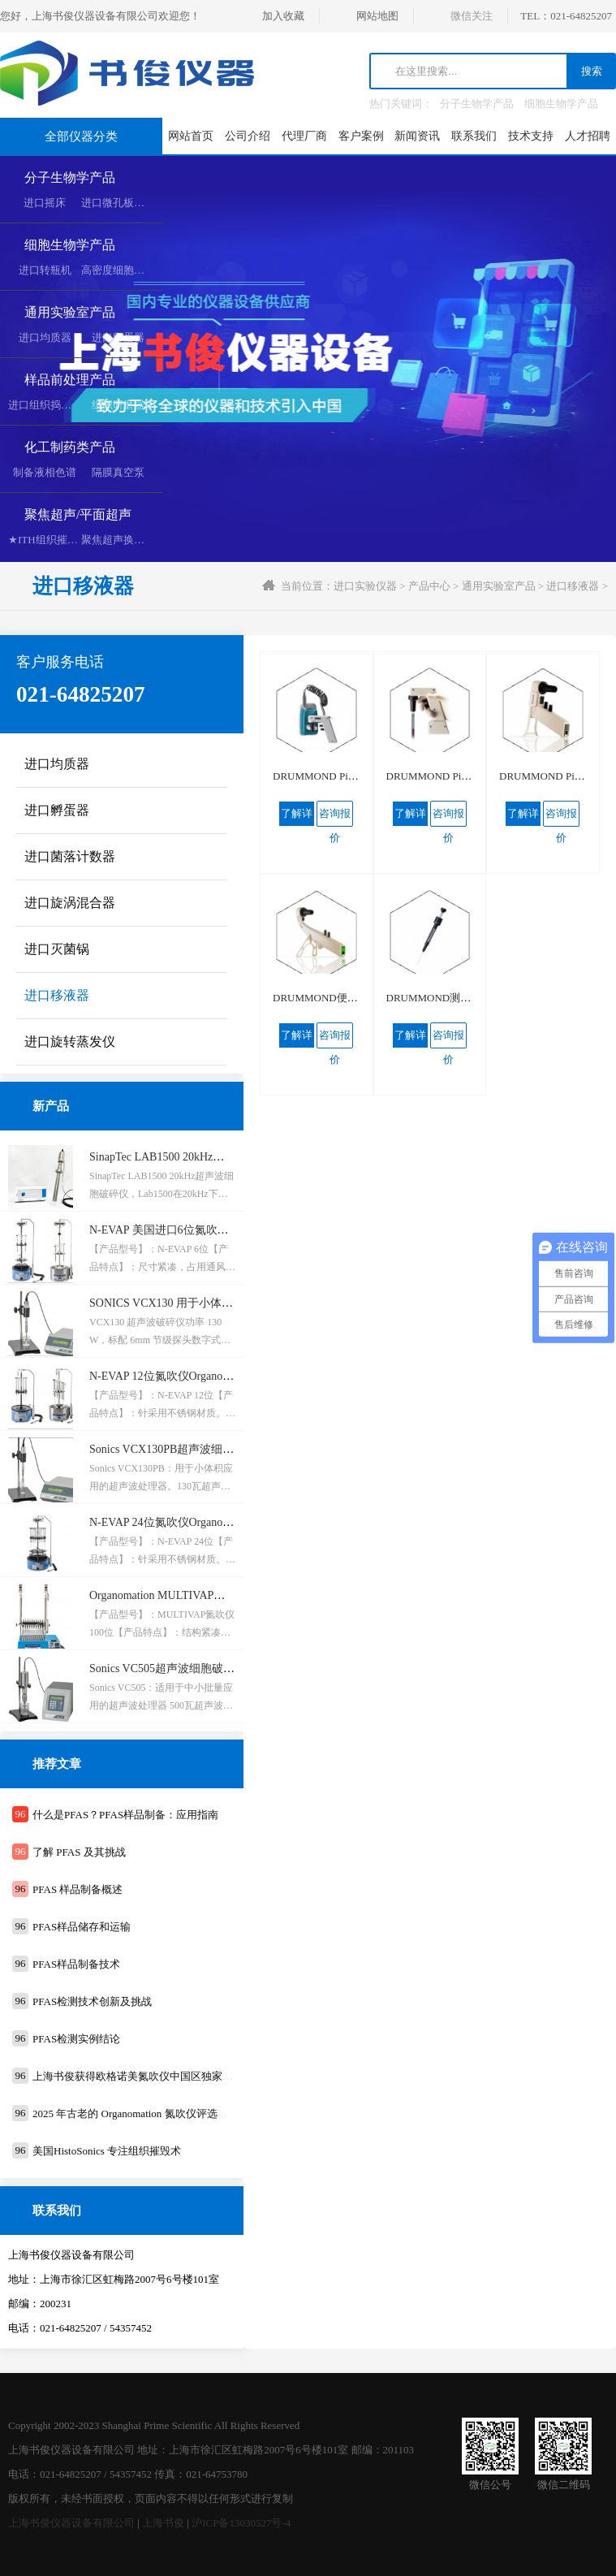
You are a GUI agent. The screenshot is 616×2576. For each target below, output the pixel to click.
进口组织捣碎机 (45, 405)
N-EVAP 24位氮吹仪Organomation (171, 1522)
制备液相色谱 (44, 472)
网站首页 (190, 136)
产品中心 (429, 586)
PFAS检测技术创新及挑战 (92, 2001)
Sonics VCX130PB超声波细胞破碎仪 (178, 1449)
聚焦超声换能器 (118, 540)
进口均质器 (45, 337)
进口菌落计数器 (69, 856)
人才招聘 (587, 136)
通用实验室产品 (69, 312)
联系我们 (474, 136)
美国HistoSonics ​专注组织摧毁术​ (106, 2151)
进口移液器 (572, 586)
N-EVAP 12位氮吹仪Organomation (171, 1376)
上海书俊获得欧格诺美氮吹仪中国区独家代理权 (143, 2076)
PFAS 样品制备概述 (77, 1889)
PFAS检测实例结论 (76, 2039)
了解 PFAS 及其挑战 (79, 1852)
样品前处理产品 (69, 380)
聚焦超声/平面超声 (77, 514)
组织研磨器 (118, 405)
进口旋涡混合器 (69, 903)
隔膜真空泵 (118, 472)
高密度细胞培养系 (123, 270)
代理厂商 (304, 136)
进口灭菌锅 (56, 949)
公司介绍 (247, 136)
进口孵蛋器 (118, 337)
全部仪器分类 (81, 136)
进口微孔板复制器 (123, 203)
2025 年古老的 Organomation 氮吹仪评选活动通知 (146, 2113)
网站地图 (377, 16)
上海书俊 (163, 2523)
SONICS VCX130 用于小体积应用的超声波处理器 (212, 1303)
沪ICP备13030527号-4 (241, 2523)
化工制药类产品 (69, 447)
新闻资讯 (417, 136)
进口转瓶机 (45, 270)
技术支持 (531, 136)
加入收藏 (283, 16)
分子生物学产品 (477, 103)
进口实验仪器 (365, 586)
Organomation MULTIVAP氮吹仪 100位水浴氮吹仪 (212, 1595)
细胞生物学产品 (561, 103)
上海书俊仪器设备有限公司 (71, 2523)
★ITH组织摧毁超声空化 (64, 540)
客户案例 (361, 136)
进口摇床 (45, 203)
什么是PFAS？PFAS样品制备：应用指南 (125, 1815)
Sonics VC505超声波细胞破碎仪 (167, 1668)
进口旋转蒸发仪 (69, 1041)
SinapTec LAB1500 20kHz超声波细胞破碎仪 (196, 1157)
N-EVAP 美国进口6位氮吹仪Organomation (191, 1230)
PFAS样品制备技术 (76, 1964)
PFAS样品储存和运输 (81, 1927)
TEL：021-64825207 (566, 16)
